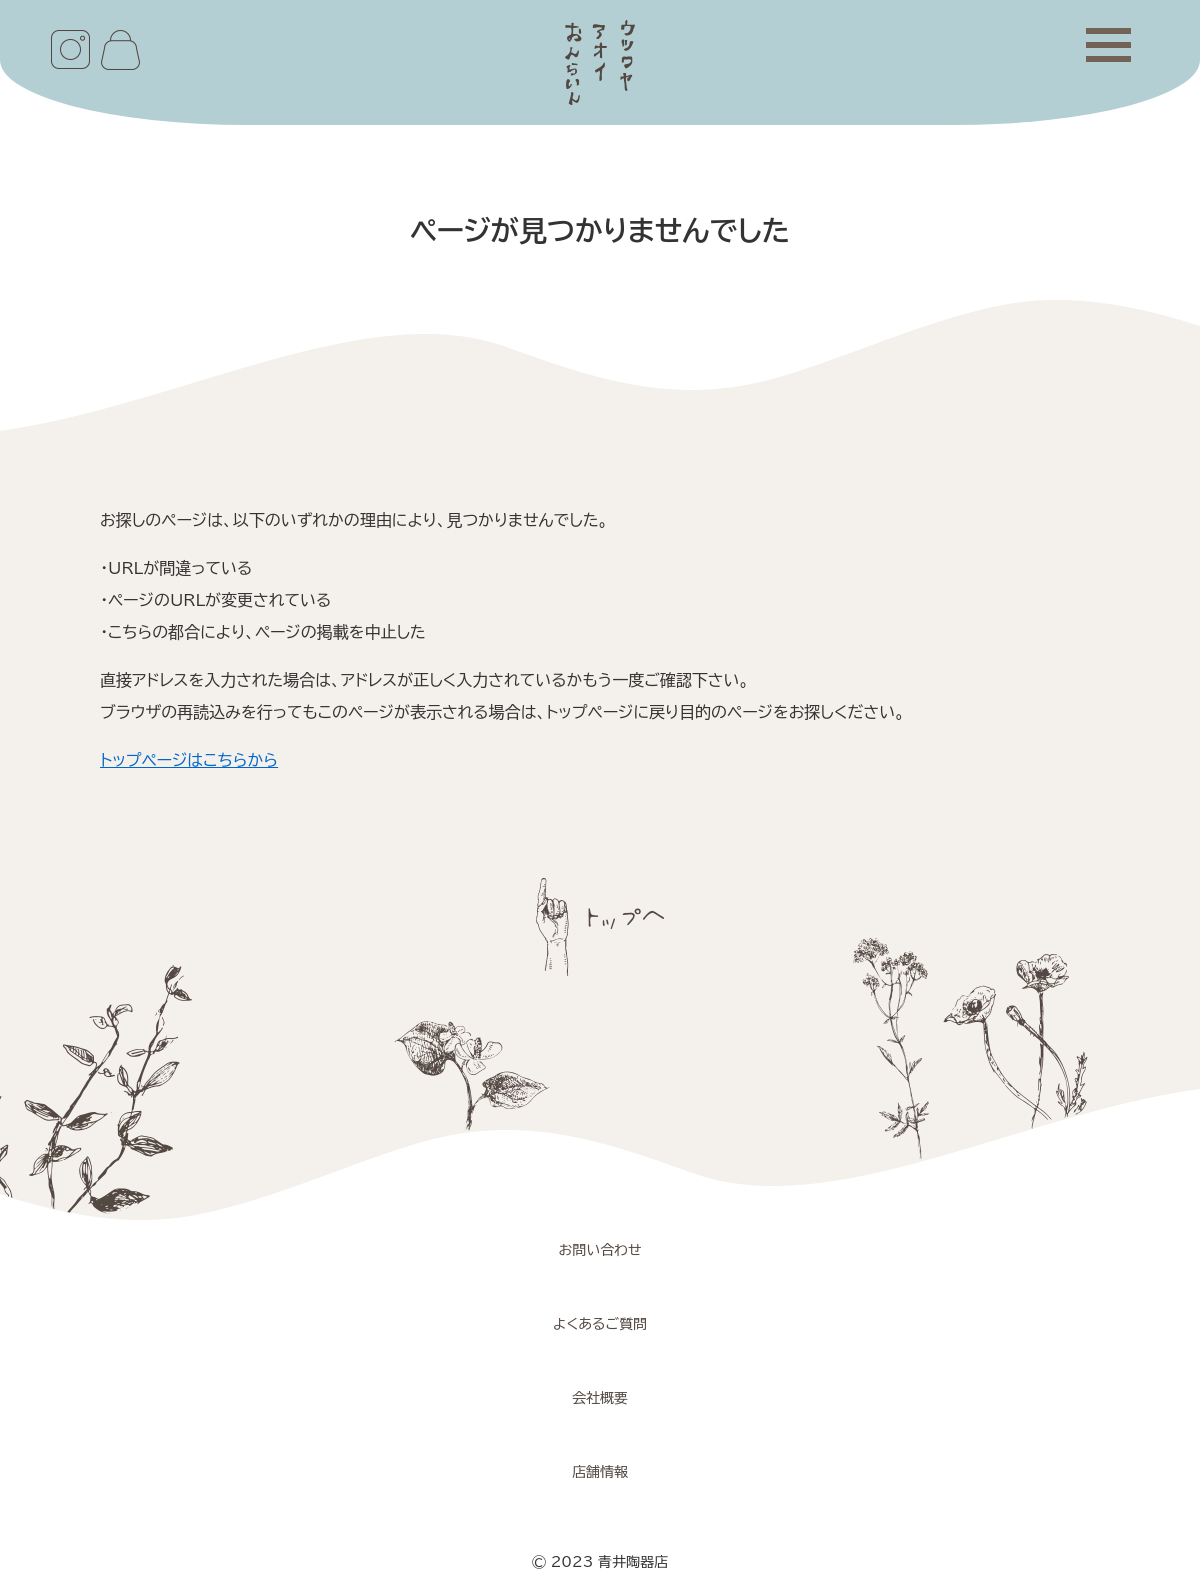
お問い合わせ (599, 1250)
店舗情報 (600, 1472)
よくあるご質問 (600, 1324)
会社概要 (600, 1398)
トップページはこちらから (189, 760)
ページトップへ (600, 927)
